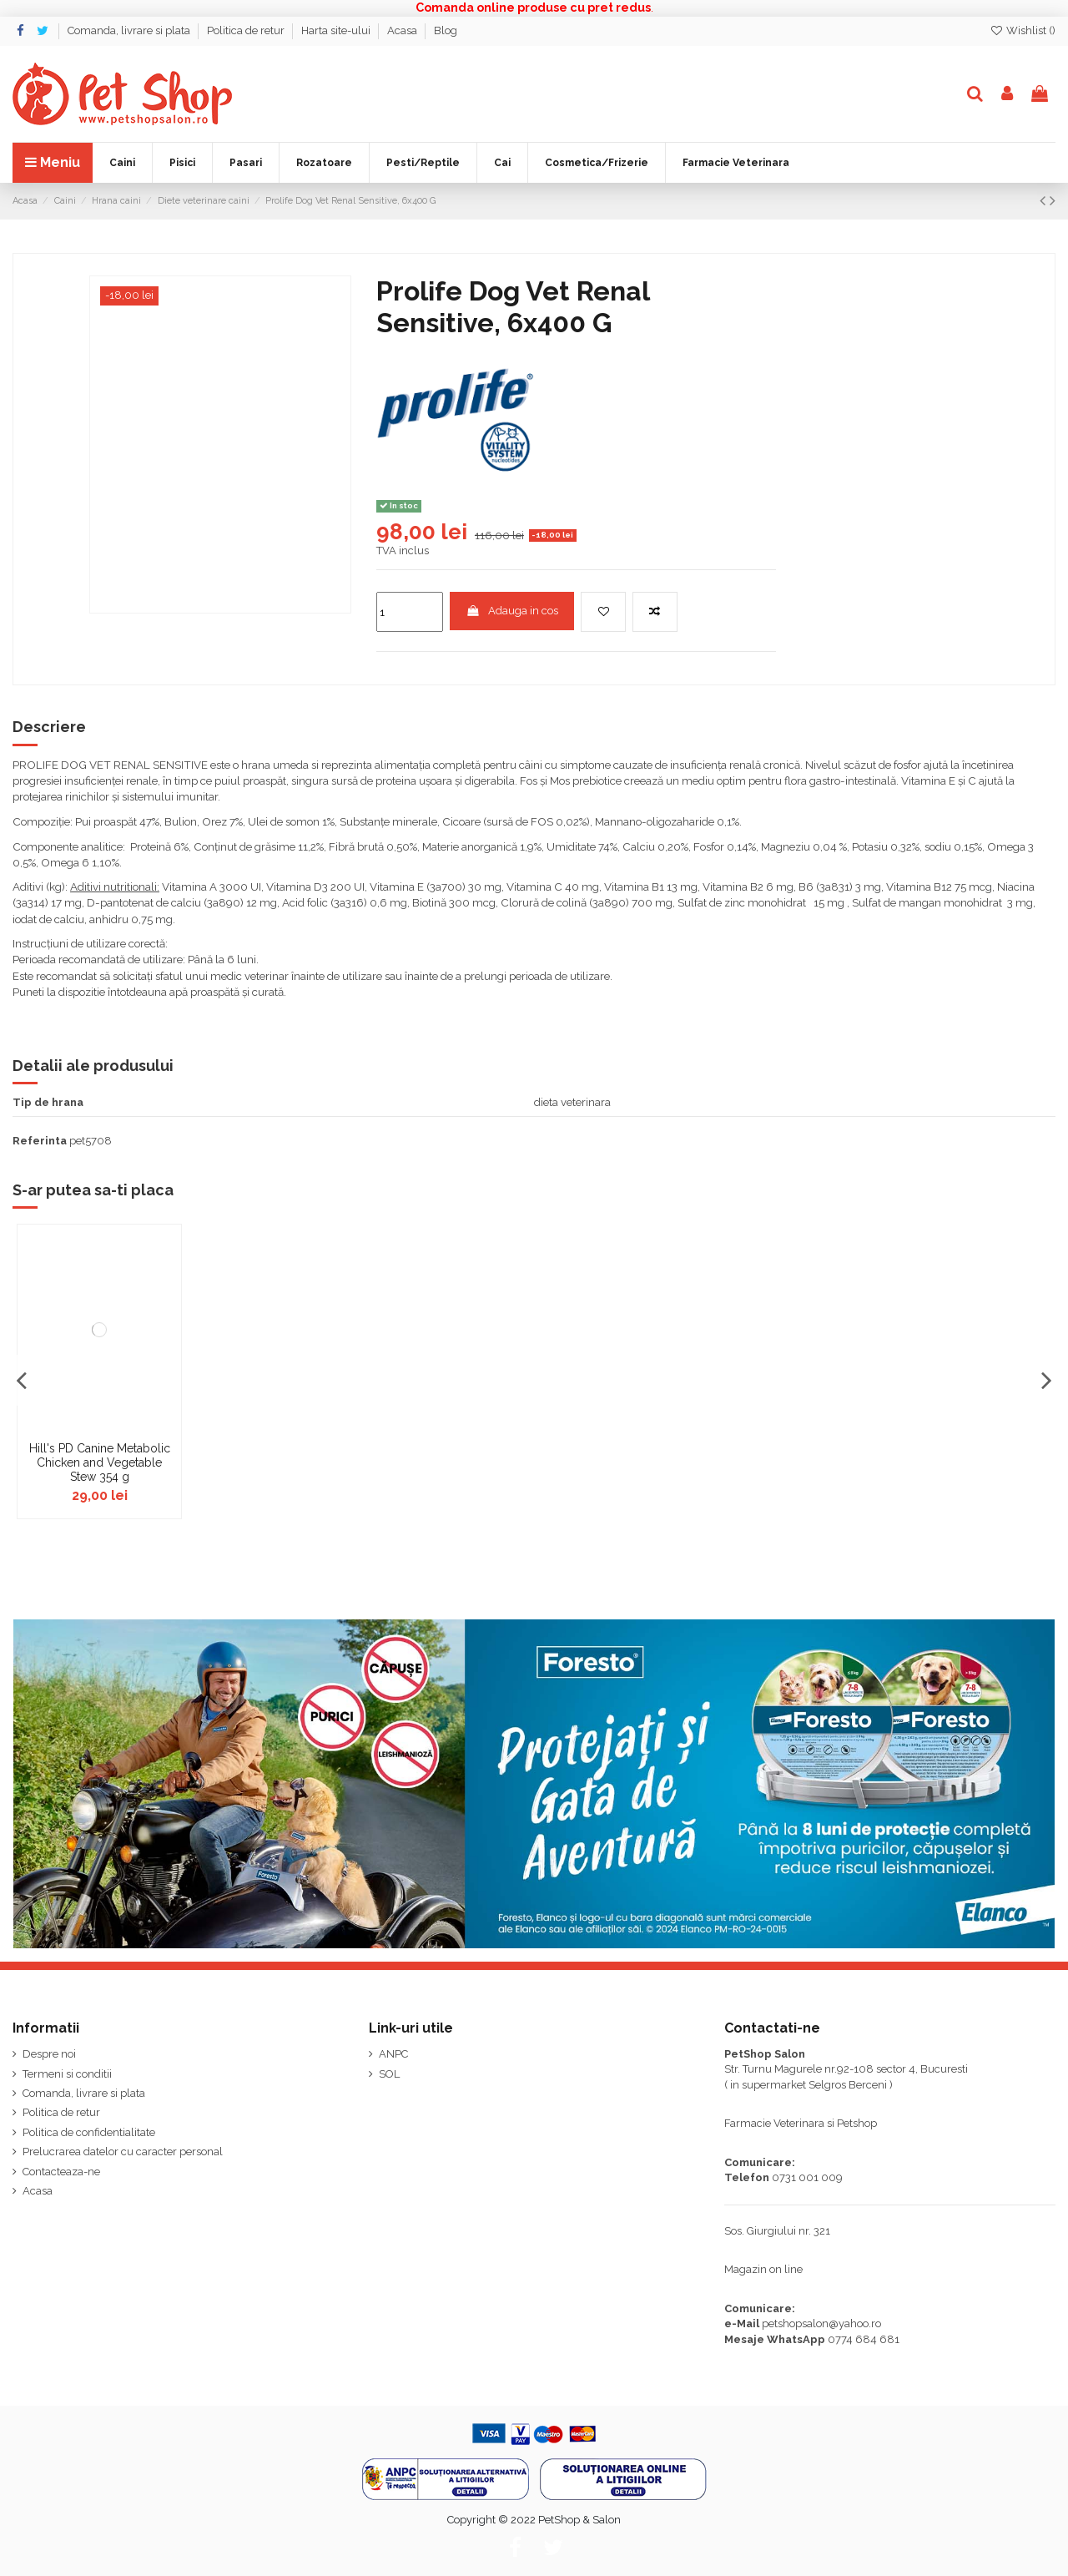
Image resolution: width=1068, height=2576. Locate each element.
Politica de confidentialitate (89, 2132)
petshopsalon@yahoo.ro (821, 2323)
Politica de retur (247, 30)
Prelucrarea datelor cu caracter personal (123, 2151)
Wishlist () (1022, 30)
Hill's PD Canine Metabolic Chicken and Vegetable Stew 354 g (99, 1462)
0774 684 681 (863, 2339)
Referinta (40, 1140)
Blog (445, 30)
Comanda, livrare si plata (130, 30)
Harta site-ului (337, 30)
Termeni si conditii (67, 2074)
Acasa (403, 30)
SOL (389, 2074)
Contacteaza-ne (61, 2171)
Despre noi (49, 2054)
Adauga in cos (512, 610)
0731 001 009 (807, 2177)
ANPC (393, 2054)
